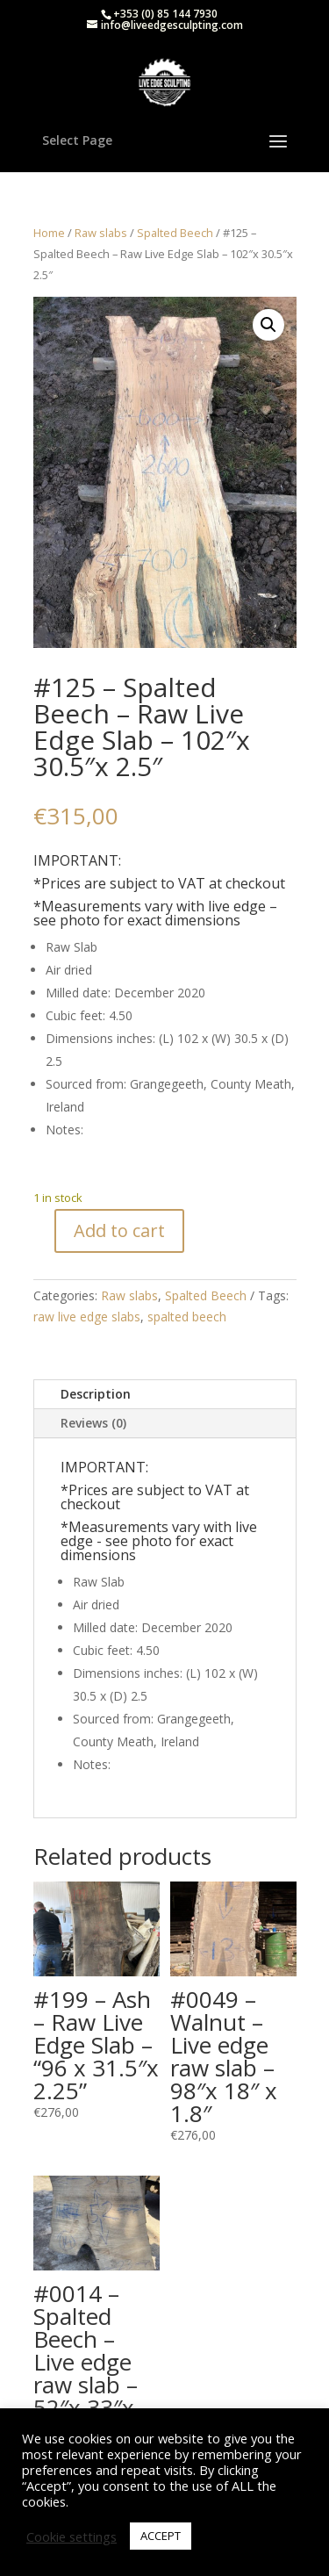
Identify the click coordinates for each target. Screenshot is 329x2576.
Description (96, 1393)
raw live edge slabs (86, 1316)
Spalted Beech (175, 233)
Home (49, 233)
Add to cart (119, 1230)
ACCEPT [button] (160, 2536)
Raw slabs (101, 233)
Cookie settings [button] (71, 2536)
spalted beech (186, 1316)
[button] (268, 325)
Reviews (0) (93, 1422)
